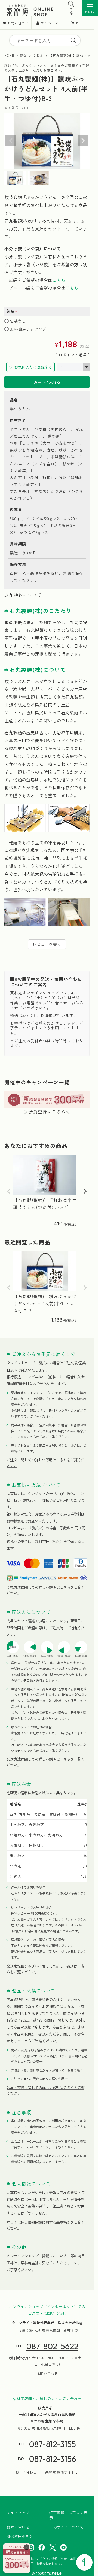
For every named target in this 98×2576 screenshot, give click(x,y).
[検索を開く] (71, 4)
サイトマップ (18, 2512)
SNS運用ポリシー (22, 2536)
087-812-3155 (52, 2444)
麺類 (23, 55)
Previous (10, 140)
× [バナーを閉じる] (26, 2547)
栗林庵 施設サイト (60, 2472)
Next (83, 140)
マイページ (49, 22)
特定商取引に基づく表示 (68, 2515)
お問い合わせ (18, 22)
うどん (38, 55)
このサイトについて (66, 2526)
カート (80, 22)
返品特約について (22, 594)
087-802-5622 (52, 2346)
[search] (73, 40)
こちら (58, 280)
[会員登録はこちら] (16, 2558)
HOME (9, 55)
